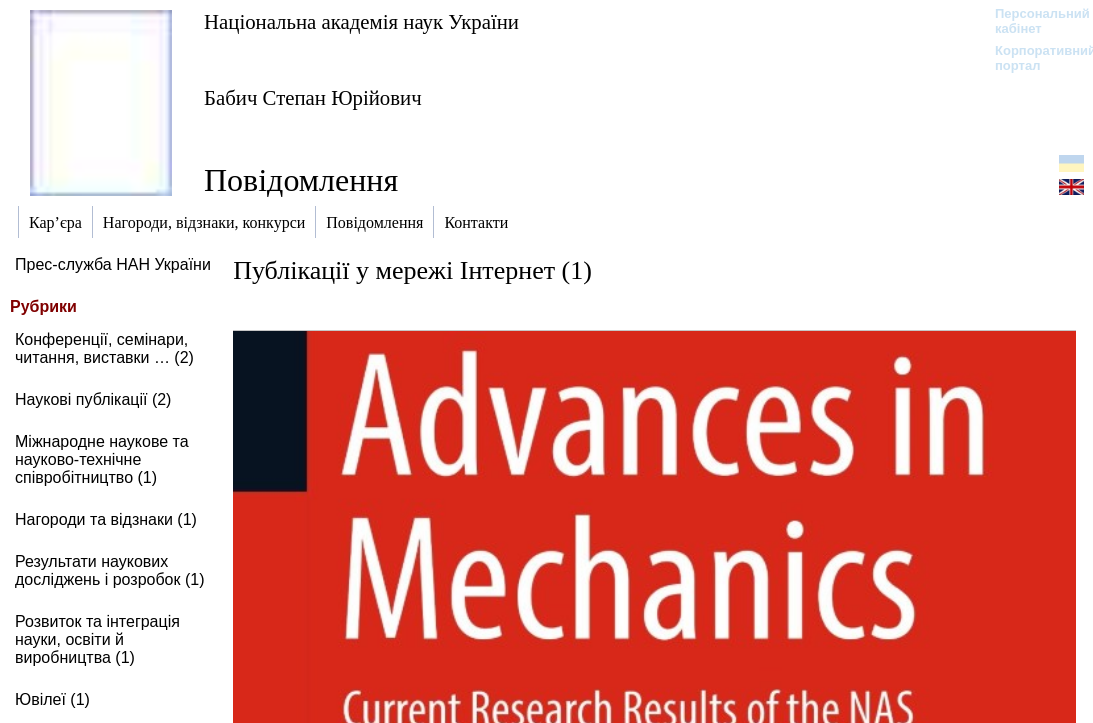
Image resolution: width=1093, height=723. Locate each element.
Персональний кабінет (1032, 21)
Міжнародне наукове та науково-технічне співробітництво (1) (102, 459)
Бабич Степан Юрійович (313, 97)
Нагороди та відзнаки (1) (106, 519)
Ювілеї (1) (52, 699)
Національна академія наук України (361, 21)
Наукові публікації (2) (93, 399)
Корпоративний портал (1032, 58)
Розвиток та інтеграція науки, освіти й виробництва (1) (97, 639)
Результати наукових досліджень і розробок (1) (110, 570)
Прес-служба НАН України (113, 264)
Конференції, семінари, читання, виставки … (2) (104, 348)
